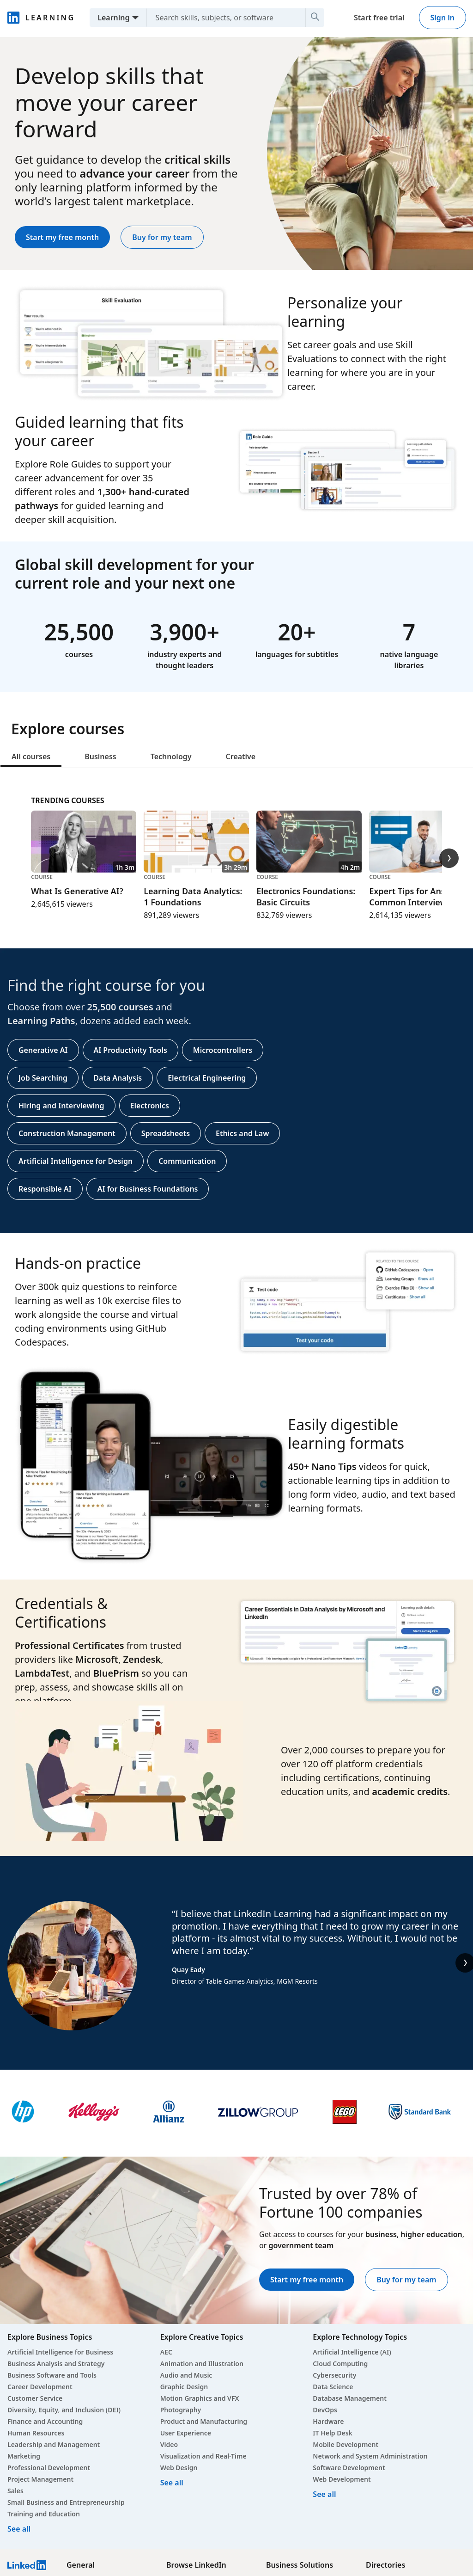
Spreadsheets (165, 1133)
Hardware (328, 2421)
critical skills (197, 159)
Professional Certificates (69, 1645)
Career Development (40, 2386)
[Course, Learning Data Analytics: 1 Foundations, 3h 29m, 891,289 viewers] (196, 866)
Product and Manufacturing (203, 2421)
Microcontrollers (222, 1050)
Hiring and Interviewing (61, 1105)
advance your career (134, 173)
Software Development (349, 2467)
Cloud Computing (340, 2363)
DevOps (325, 2409)
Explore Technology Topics (360, 2337)
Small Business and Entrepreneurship (66, 2502)
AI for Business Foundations (147, 1189)
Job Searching (42, 1078)
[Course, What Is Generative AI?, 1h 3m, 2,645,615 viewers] (83, 860)
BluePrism (116, 1673)
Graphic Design (184, 2386)
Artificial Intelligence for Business (60, 2352)
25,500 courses (120, 1007)
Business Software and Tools (52, 2375)
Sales (15, 2490)
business (381, 2234)
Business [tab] (100, 756)
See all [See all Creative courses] (171, 2483)
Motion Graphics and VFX (199, 2398)
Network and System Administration (370, 2456)
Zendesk (142, 1659)
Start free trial (379, 17)
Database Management (350, 2398)
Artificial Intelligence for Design (75, 1161)
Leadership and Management (53, 2444)
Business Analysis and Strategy (55, 2363)
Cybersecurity (334, 2375)
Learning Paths (41, 1020)
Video (169, 2444)
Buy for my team (162, 237)
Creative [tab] (241, 756)
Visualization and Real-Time (203, 2456)
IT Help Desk (332, 2432)
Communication (187, 1161)
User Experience (185, 2432)
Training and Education (43, 2513)
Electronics (150, 1105)
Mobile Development (345, 2444)
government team (301, 2245)
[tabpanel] (236, 1000)
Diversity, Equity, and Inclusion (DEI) (64, 2409)
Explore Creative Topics (201, 2337)
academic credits (410, 1791)
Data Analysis (117, 1078)
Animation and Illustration (201, 2363)
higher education (431, 2234)
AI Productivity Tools (130, 1050)
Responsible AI (45, 1189)
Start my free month (62, 237)
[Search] (315, 17)
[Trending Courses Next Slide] (449, 858)
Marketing (23, 2456)
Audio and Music (186, 2375)
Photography (180, 2409)
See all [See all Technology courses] (324, 2494)
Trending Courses (67, 800)
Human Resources (35, 2432)
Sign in (443, 17)
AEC (166, 2352)
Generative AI (43, 1050)
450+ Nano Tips (322, 1466)
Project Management (40, 2479)
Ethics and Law (242, 1133)
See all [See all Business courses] (18, 2529)
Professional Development (48, 2467)
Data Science (333, 2386)
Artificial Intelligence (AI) (352, 2352)
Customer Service (34, 2398)
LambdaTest (42, 1673)
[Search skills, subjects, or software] (222, 18)
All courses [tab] (31, 756)
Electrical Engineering (207, 1078)
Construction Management (66, 1133)
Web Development (341, 2479)
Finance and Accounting (45, 2421)
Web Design (179, 2467)
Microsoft (96, 1659)
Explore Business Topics (49, 2337)
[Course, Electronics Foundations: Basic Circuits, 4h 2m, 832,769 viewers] (309, 866)
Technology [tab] (171, 756)
